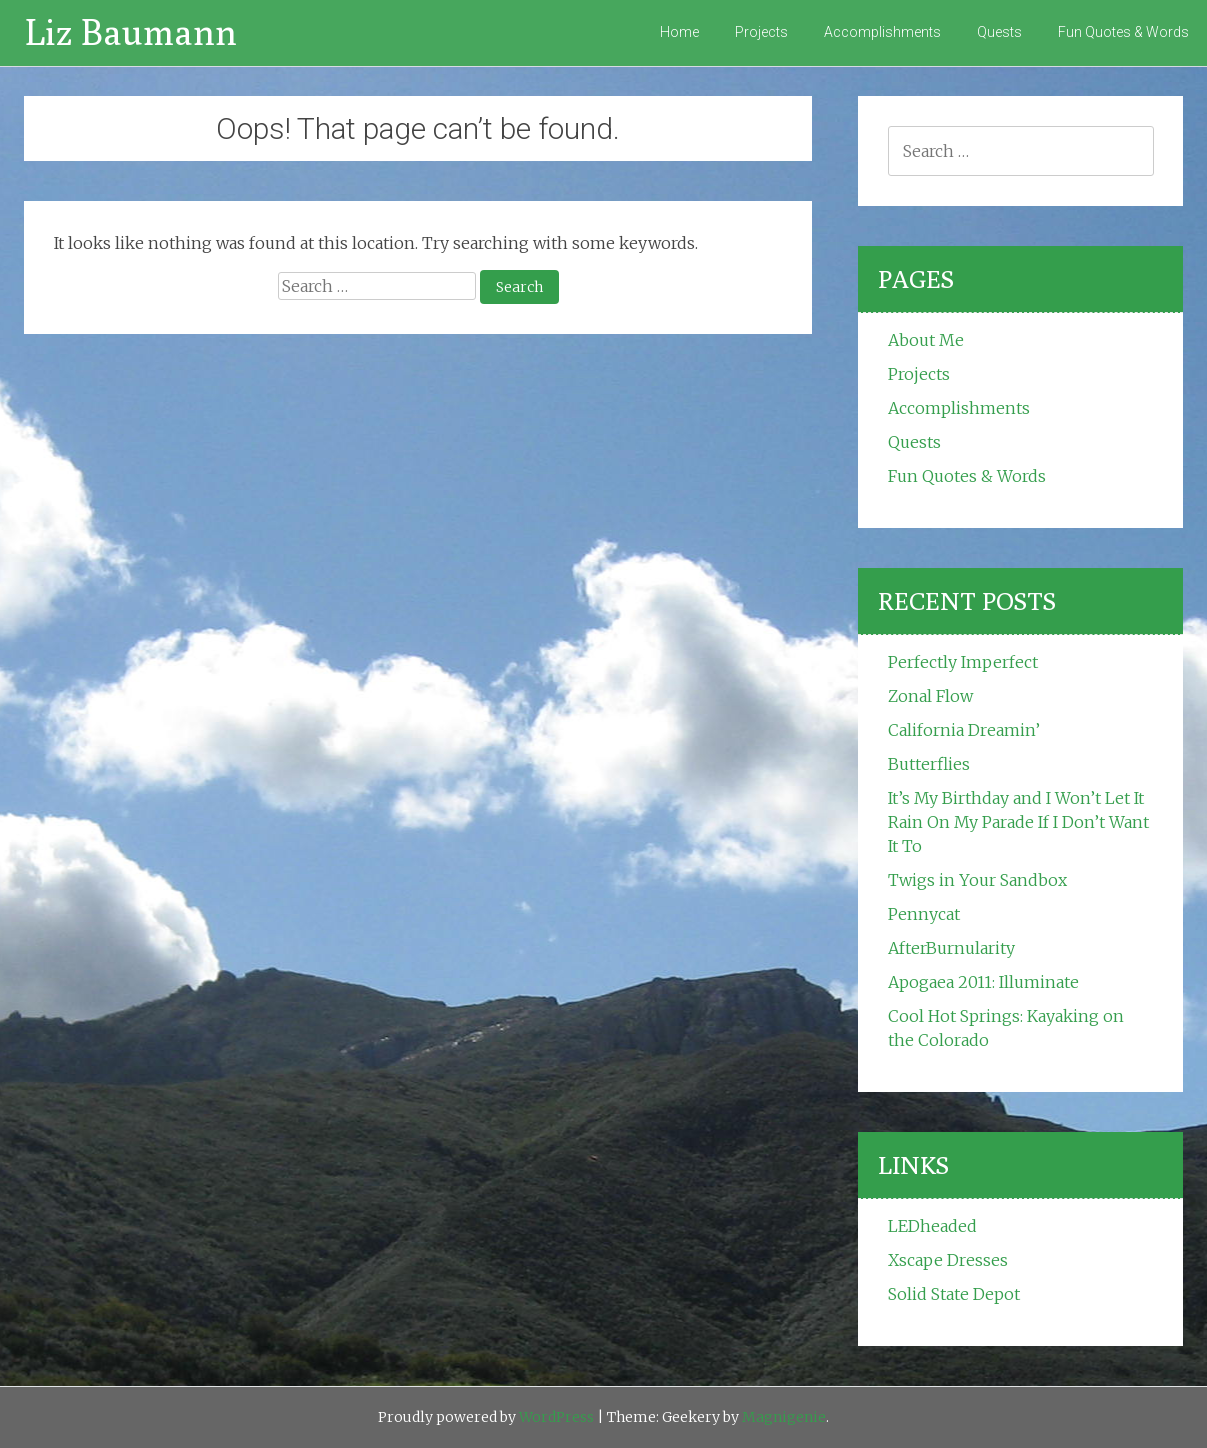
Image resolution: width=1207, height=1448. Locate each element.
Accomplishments (882, 32)
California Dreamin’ (964, 730)
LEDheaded (932, 1226)
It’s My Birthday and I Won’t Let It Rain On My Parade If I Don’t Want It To (1018, 822)
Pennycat (924, 914)
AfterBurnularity (951, 948)
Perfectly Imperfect (963, 662)
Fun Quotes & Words (1123, 32)
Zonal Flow (930, 696)
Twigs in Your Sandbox (977, 880)
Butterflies (929, 764)
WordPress (556, 1417)
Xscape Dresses (948, 1260)
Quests (999, 32)
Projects (761, 32)
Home (679, 32)
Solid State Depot (954, 1294)
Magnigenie (784, 1417)
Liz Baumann (131, 31)
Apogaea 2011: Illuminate (983, 982)
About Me (926, 340)
